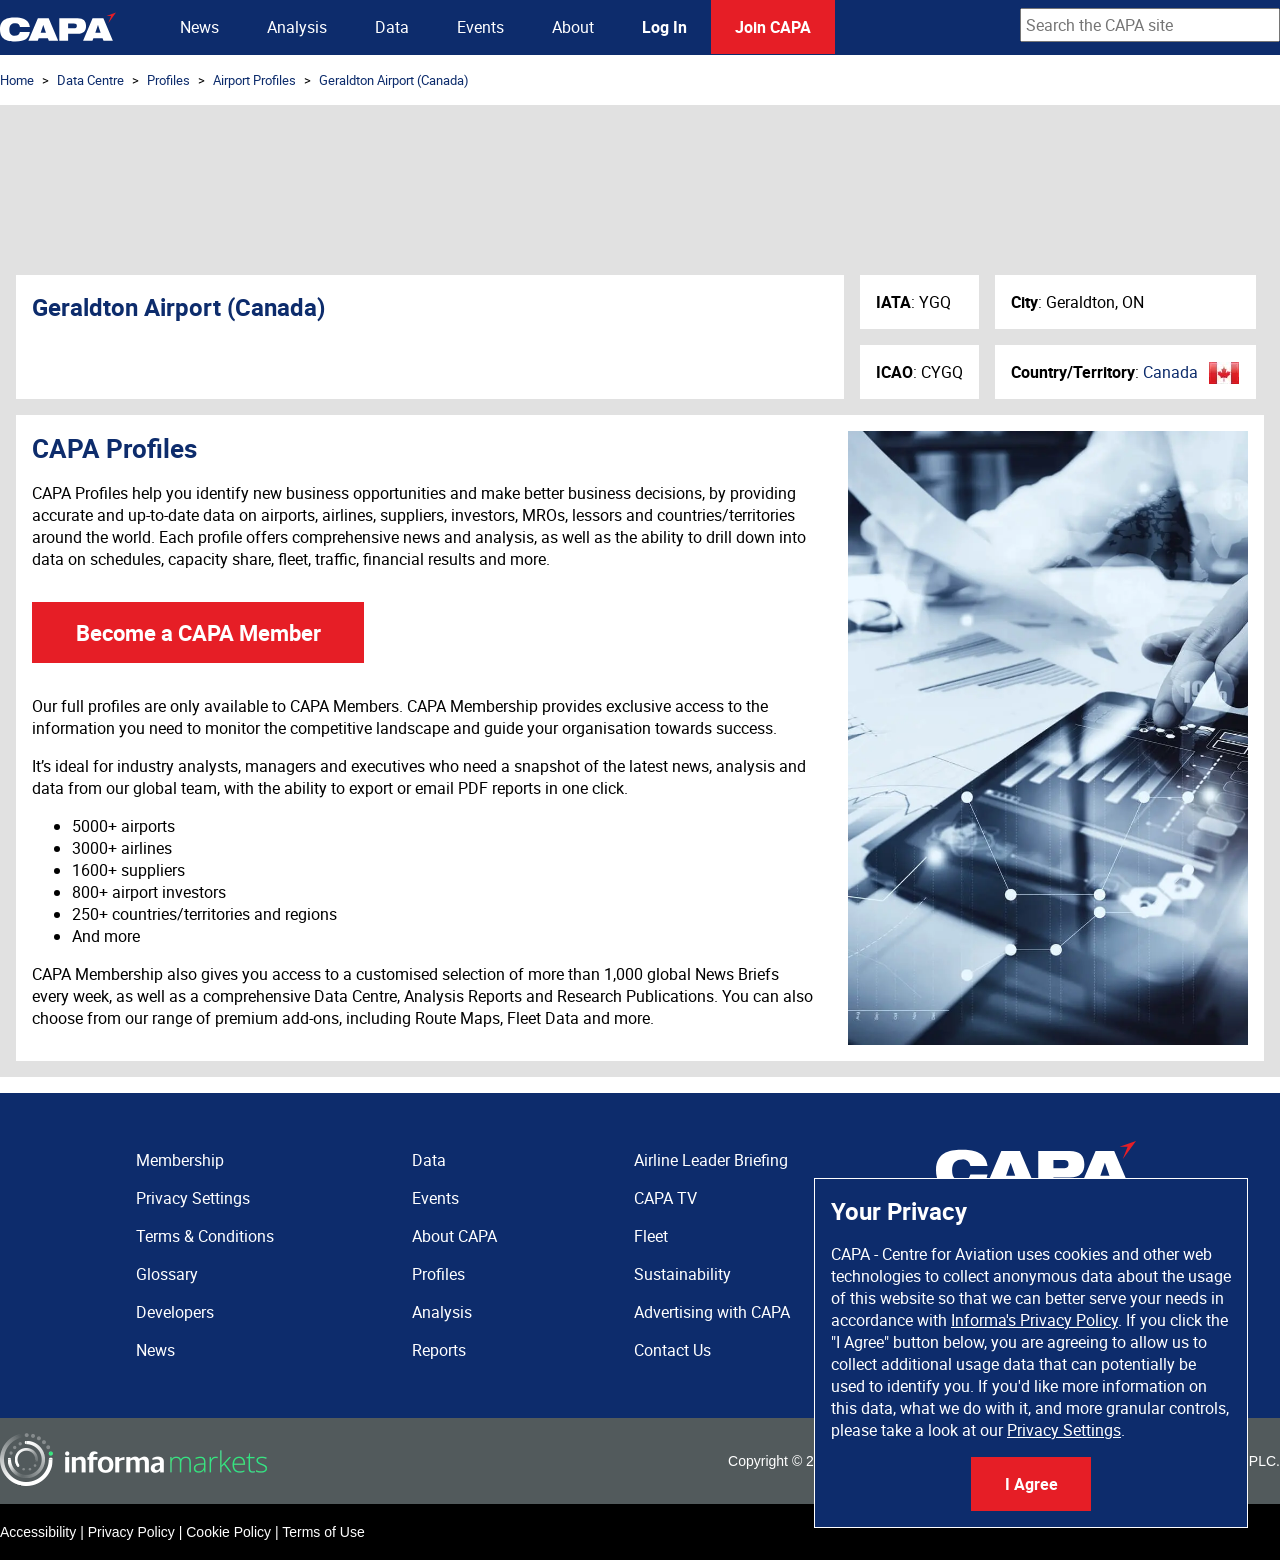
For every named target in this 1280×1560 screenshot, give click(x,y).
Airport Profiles (254, 80)
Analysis (297, 27)
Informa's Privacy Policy (1034, 1320)
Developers (175, 1312)
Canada (1170, 372)
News (199, 27)
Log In (664, 27)
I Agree (1031, 1484)
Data (392, 27)
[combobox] (1150, 25)
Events (480, 27)
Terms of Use (323, 1532)
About (573, 27)
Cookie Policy (228, 1532)
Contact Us (672, 1350)
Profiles (168, 80)
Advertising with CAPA (712, 1312)
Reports (439, 1350)
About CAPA (454, 1236)
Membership (180, 1160)
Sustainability (682, 1274)
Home (17, 80)
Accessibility (38, 1532)
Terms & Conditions (205, 1236)
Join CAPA (773, 27)
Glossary (167, 1274)
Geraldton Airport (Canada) (394, 80)
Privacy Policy (131, 1532)
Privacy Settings (1064, 1430)
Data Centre (90, 80)
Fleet (651, 1236)
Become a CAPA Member (198, 632)
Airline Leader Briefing (711, 1160)
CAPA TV (665, 1198)
